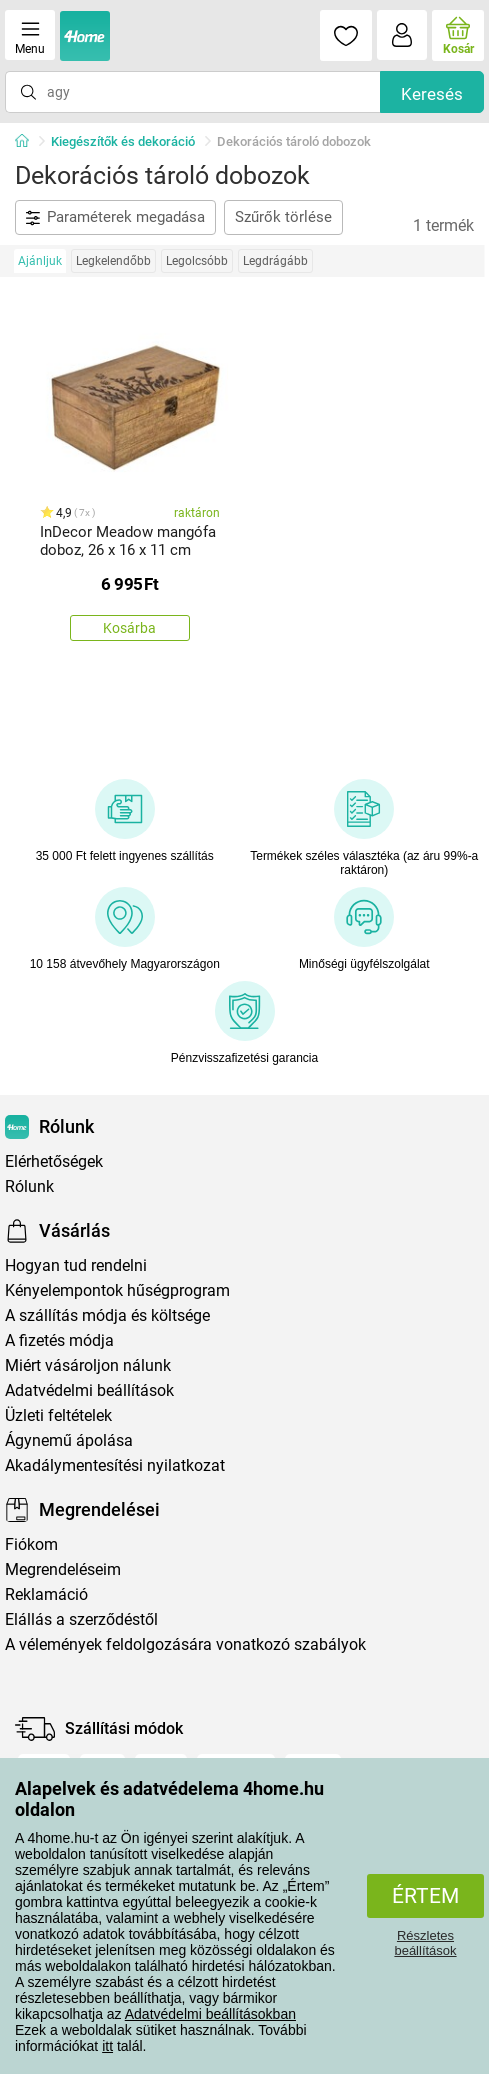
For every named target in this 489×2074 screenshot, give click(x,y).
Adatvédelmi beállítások (89, 1390)
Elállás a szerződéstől (81, 1619)
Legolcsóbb (197, 261)
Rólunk (29, 1186)
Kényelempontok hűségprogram (117, 1290)
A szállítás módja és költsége (107, 1315)
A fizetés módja (59, 1340)
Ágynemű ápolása (69, 1440)
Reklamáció (46, 1594)
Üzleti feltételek (58, 1415)
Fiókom (31, 1544)
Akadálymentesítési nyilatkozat (115, 1465)
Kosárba (129, 628)
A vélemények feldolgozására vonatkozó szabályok (185, 1644)
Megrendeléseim (63, 1569)
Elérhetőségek (54, 1161)
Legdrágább (275, 261)
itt (107, 2046)
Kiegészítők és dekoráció (123, 141)
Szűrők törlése (283, 217)
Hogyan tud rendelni (76, 1265)
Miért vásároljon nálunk (88, 1365)
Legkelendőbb (113, 261)
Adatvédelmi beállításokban (210, 2014)
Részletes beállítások (425, 1943)
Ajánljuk (40, 261)
